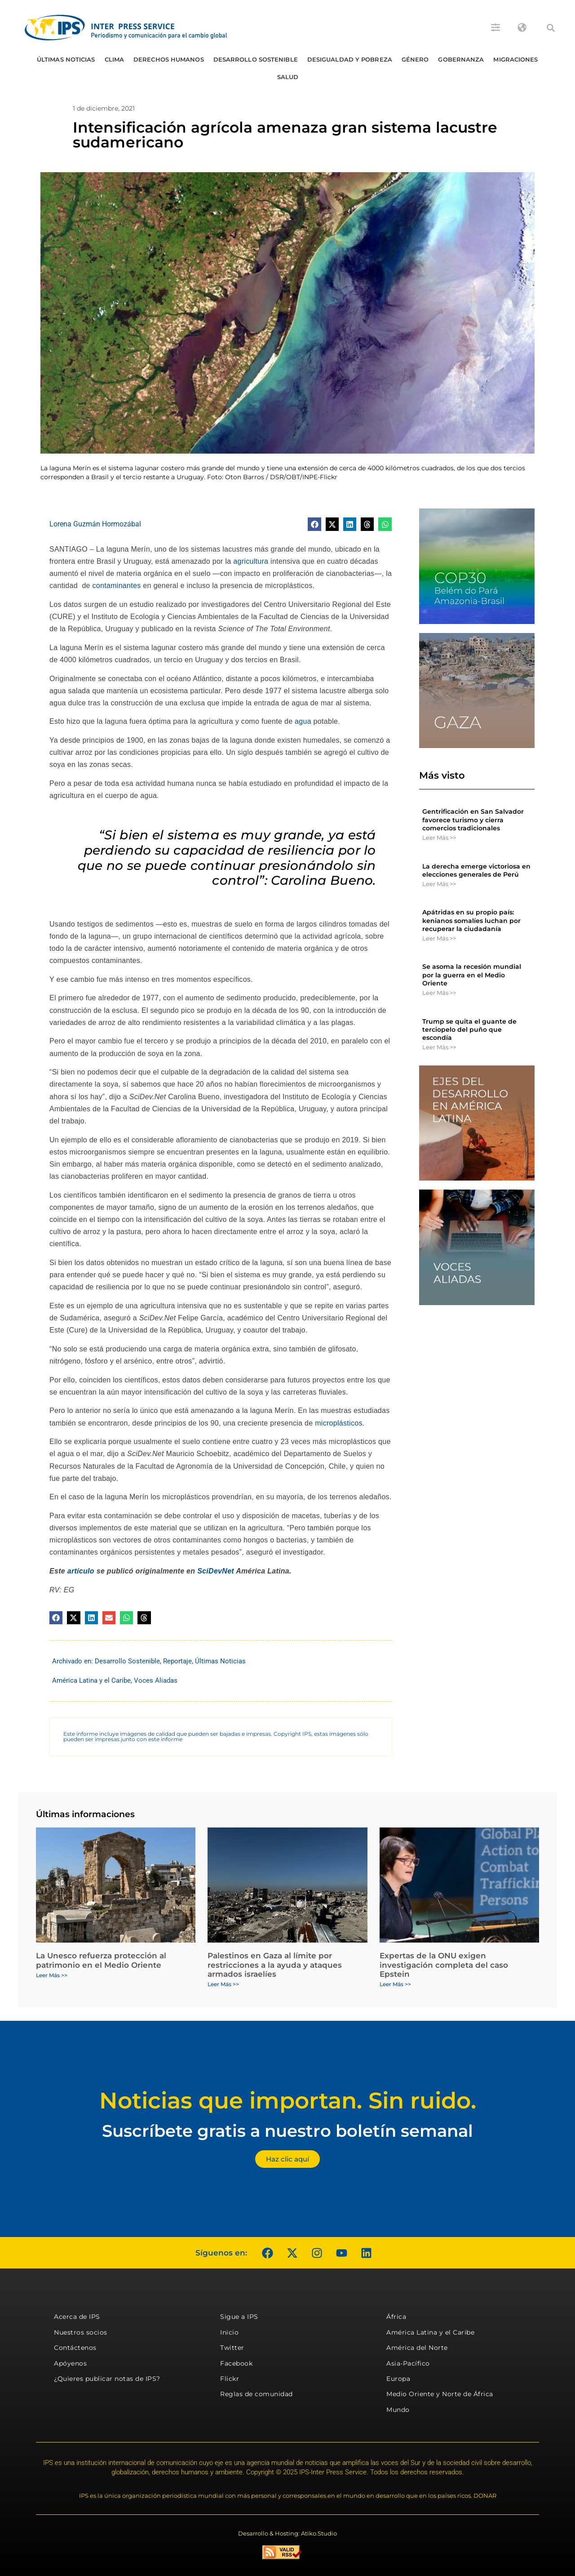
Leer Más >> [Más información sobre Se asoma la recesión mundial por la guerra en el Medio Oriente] (439, 992)
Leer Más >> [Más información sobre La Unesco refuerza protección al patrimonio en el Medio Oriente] (51, 1975)
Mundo (398, 2410)
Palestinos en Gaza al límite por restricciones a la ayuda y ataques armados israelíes (275, 1965)
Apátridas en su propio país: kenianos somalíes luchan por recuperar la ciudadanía (471, 920)
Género (415, 59)
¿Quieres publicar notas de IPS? (107, 2379)
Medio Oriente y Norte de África (439, 2394)
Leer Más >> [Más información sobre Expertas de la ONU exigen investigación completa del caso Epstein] (395, 1984)
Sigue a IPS (239, 2317)
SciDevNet (215, 1571)
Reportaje (177, 1661)
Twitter (232, 2348)
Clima (114, 59)
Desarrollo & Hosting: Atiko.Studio (287, 2533)
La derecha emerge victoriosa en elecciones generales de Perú (476, 870)
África (396, 2317)
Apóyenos (70, 2363)
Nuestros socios (80, 2332)
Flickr (229, 2379)
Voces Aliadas (155, 1680)
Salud (288, 76)
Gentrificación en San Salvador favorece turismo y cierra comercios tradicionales (473, 819)
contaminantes (117, 585)
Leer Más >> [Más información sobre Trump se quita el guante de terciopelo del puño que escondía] (439, 1047)
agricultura (250, 561)
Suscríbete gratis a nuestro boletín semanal (287, 2131)
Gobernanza (461, 59)
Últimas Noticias (66, 59)
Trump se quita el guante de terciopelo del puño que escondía (469, 1029)
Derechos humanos (168, 59)
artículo (80, 1571)
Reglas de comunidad (256, 2394)
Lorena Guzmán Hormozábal (95, 524)
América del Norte (417, 2348)
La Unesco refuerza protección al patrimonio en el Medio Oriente (101, 1960)
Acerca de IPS (77, 2317)
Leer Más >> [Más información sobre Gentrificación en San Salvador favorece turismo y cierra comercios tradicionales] (439, 837)
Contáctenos (75, 2348)
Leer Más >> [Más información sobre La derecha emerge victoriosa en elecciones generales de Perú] (439, 883)
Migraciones (515, 59)
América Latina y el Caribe (91, 1680)
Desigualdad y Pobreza (349, 59)
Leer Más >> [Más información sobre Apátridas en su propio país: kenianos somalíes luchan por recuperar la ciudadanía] (439, 938)
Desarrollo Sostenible (255, 59)
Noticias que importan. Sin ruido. (287, 2100)
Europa (398, 2379)
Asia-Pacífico (408, 2363)
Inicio (229, 2332)
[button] (550, 28)
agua (303, 721)
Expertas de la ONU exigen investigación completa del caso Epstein (444, 1965)
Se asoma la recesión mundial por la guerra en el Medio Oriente (471, 975)
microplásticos (339, 1423)
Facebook (236, 2363)
